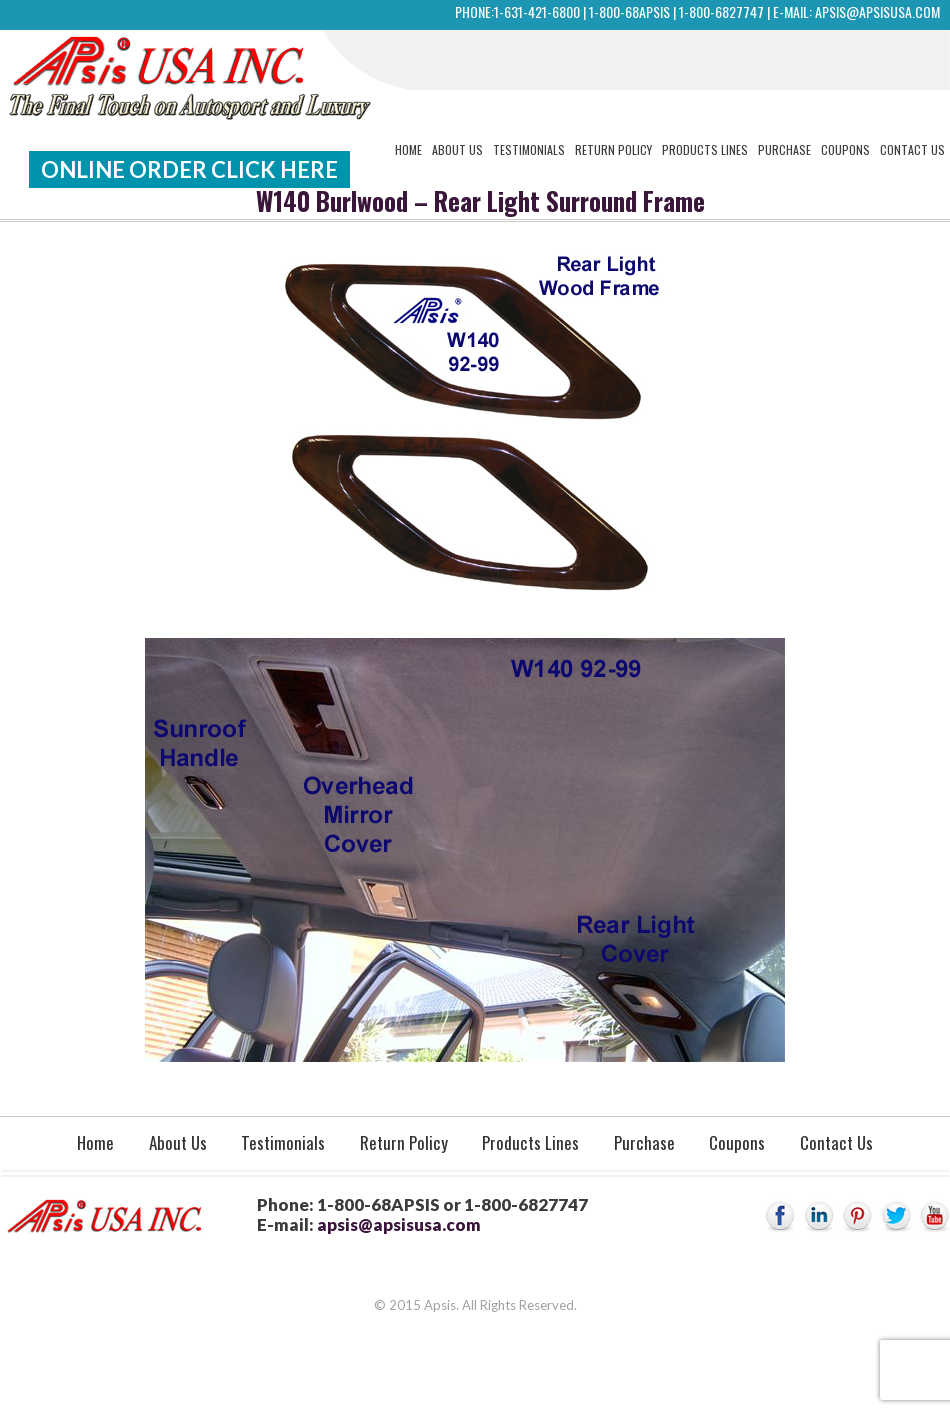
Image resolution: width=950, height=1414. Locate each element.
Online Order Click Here (189, 169)
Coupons (845, 149)
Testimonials (529, 149)
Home (408, 149)
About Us (457, 149)
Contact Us (912, 149)
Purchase (784, 149)
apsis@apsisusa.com (877, 11)
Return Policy (613, 149)
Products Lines (705, 149)
